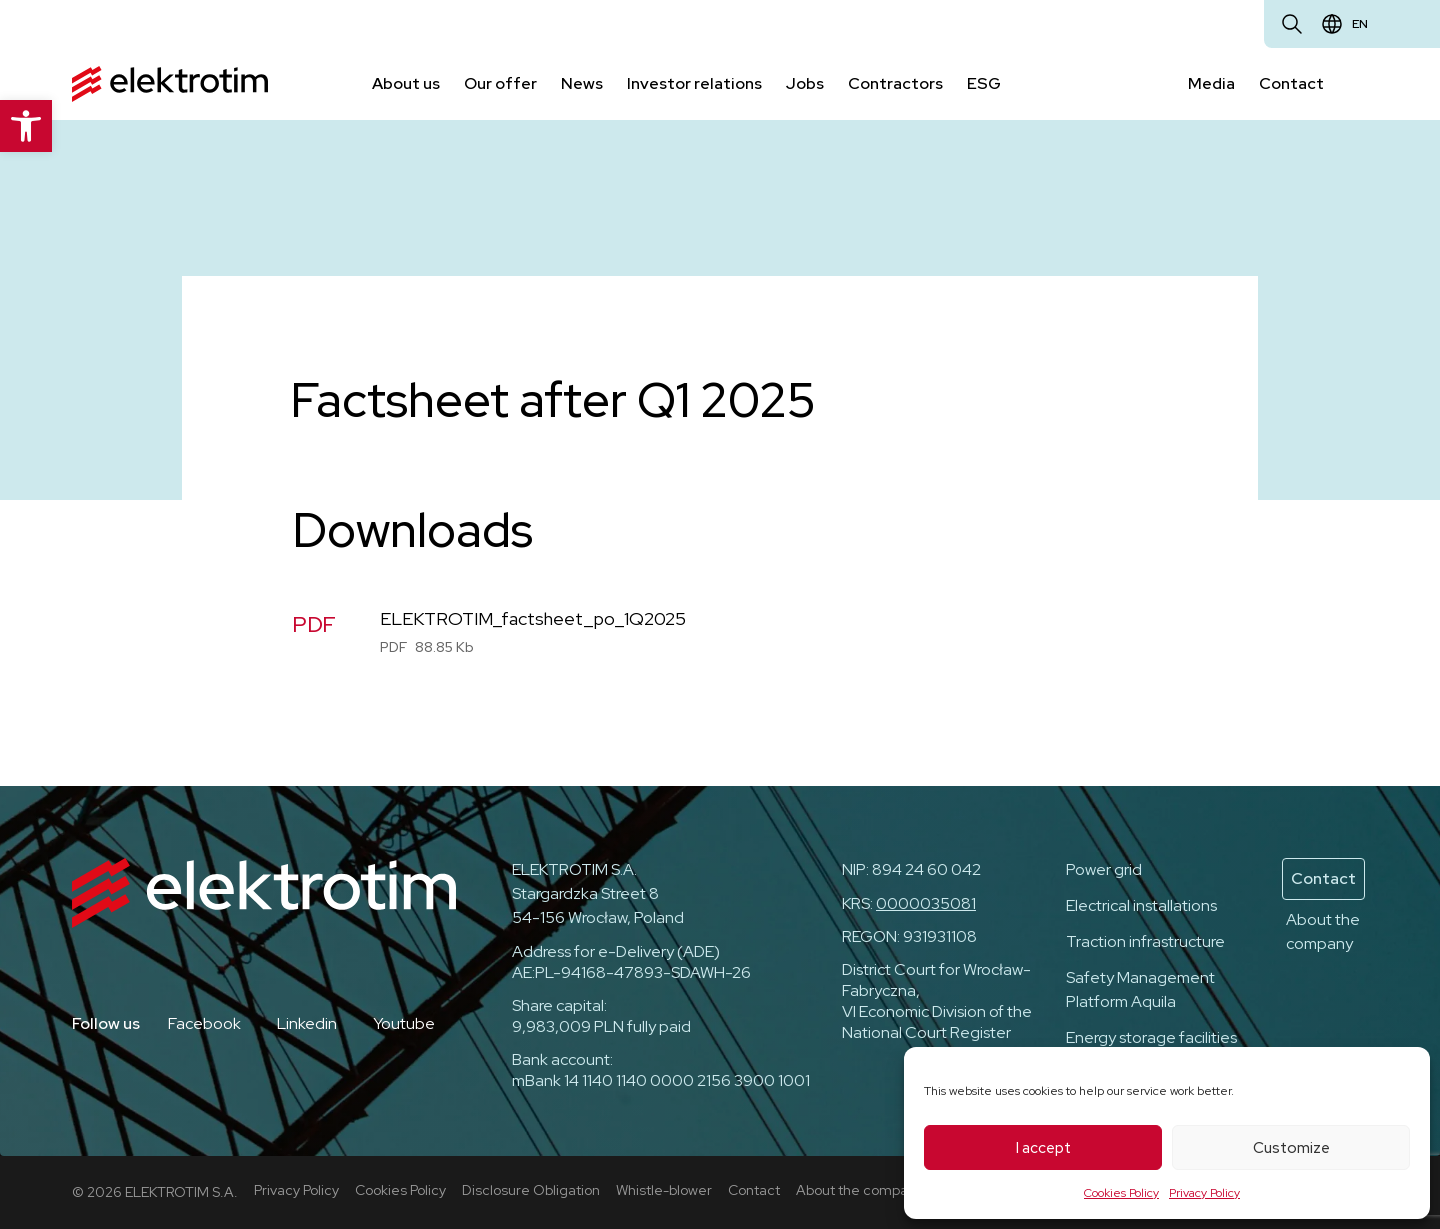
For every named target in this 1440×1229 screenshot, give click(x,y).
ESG (984, 83)
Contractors (895, 83)
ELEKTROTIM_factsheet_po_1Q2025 (533, 619)
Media (1211, 83)
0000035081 (926, 903)
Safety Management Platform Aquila (1140, 989)
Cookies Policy (1121, 1193)
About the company (1323, 931)
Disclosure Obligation (531, 1190)
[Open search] (1292, 24)
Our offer (500, 83)
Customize (1291, 1148)
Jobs (805, 83)
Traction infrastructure (1145, 941)
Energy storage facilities (1151, 1037)
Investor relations (694, 83)
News (582, 83)
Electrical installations (1141, 905)
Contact (1291, 83)
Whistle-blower (664, 1190)
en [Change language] (1360, 24)
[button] (26, 126)
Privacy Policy (1204, 1193)
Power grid (1104, 869)
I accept (1043, 1148)
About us (406, 83)
